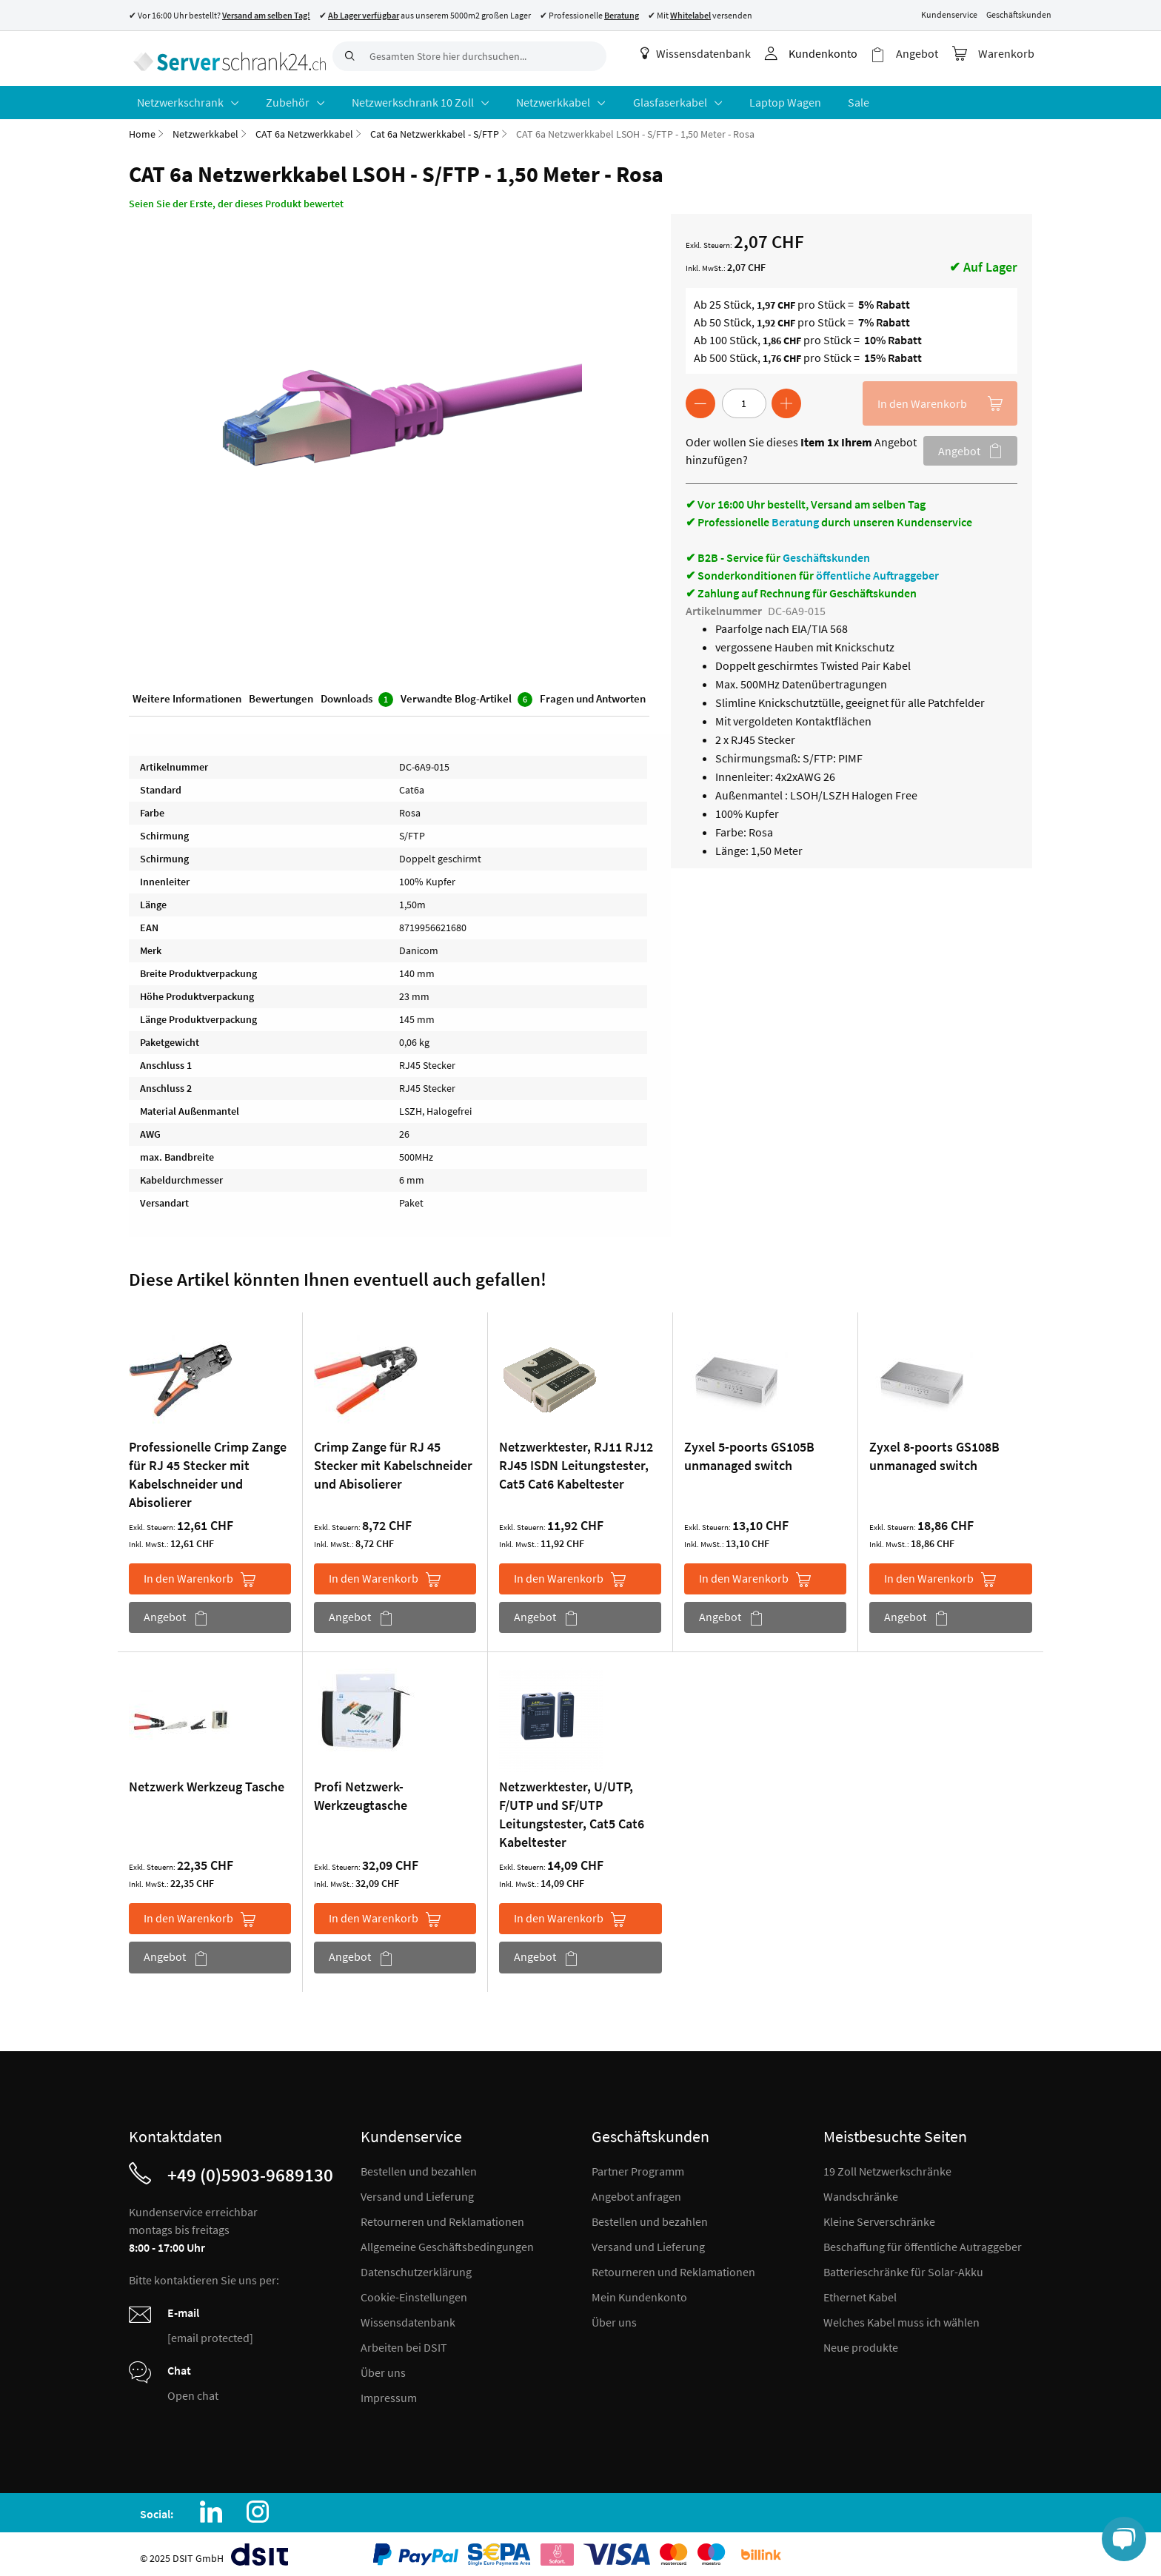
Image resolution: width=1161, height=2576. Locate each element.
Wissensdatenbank (704, 53)
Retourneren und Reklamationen (442, 2215)
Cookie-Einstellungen (414, 2291)
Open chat (192, 2389)
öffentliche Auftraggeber (877, 570)
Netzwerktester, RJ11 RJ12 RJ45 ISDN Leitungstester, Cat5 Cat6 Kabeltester (576, 1460)
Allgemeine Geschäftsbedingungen (447, 2240)
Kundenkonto (831, 53)
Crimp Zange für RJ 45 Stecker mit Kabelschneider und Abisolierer (393, 1460)
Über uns (383, 2366)
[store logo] (225, 55)
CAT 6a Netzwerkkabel (304, 128)
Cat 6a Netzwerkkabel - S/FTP (434, 128)
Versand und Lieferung (417, 2190)
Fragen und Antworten (593, 695)
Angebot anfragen (636, 2190)
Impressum (389, 2391)
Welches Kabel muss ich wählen (901, 2316)
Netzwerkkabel (205, 128)
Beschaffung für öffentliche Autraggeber (922, 2240)
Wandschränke (860, 2190)
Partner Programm (638, 2165)
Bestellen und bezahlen (419, 2165)
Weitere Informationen (187, 695)
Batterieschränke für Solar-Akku (903, 2265)
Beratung (795, 516)
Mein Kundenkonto (639, 2291)
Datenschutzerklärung (416, 2265)
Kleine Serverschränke (879, 2215)
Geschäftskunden (1018, 14)
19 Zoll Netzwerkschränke (887, 2165)
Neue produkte (860, 2341)
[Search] (347, 56)
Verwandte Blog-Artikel (466, 695)
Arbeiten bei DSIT (404, 2341)
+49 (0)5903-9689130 (250, 2169)
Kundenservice (949, 14)
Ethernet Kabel (860, 2291)
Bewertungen (281, 695)
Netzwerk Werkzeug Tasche (206, 1781)
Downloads (357, 695)
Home (142, 128)
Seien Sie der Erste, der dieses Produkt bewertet (236, 198)
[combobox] (469, 56)
